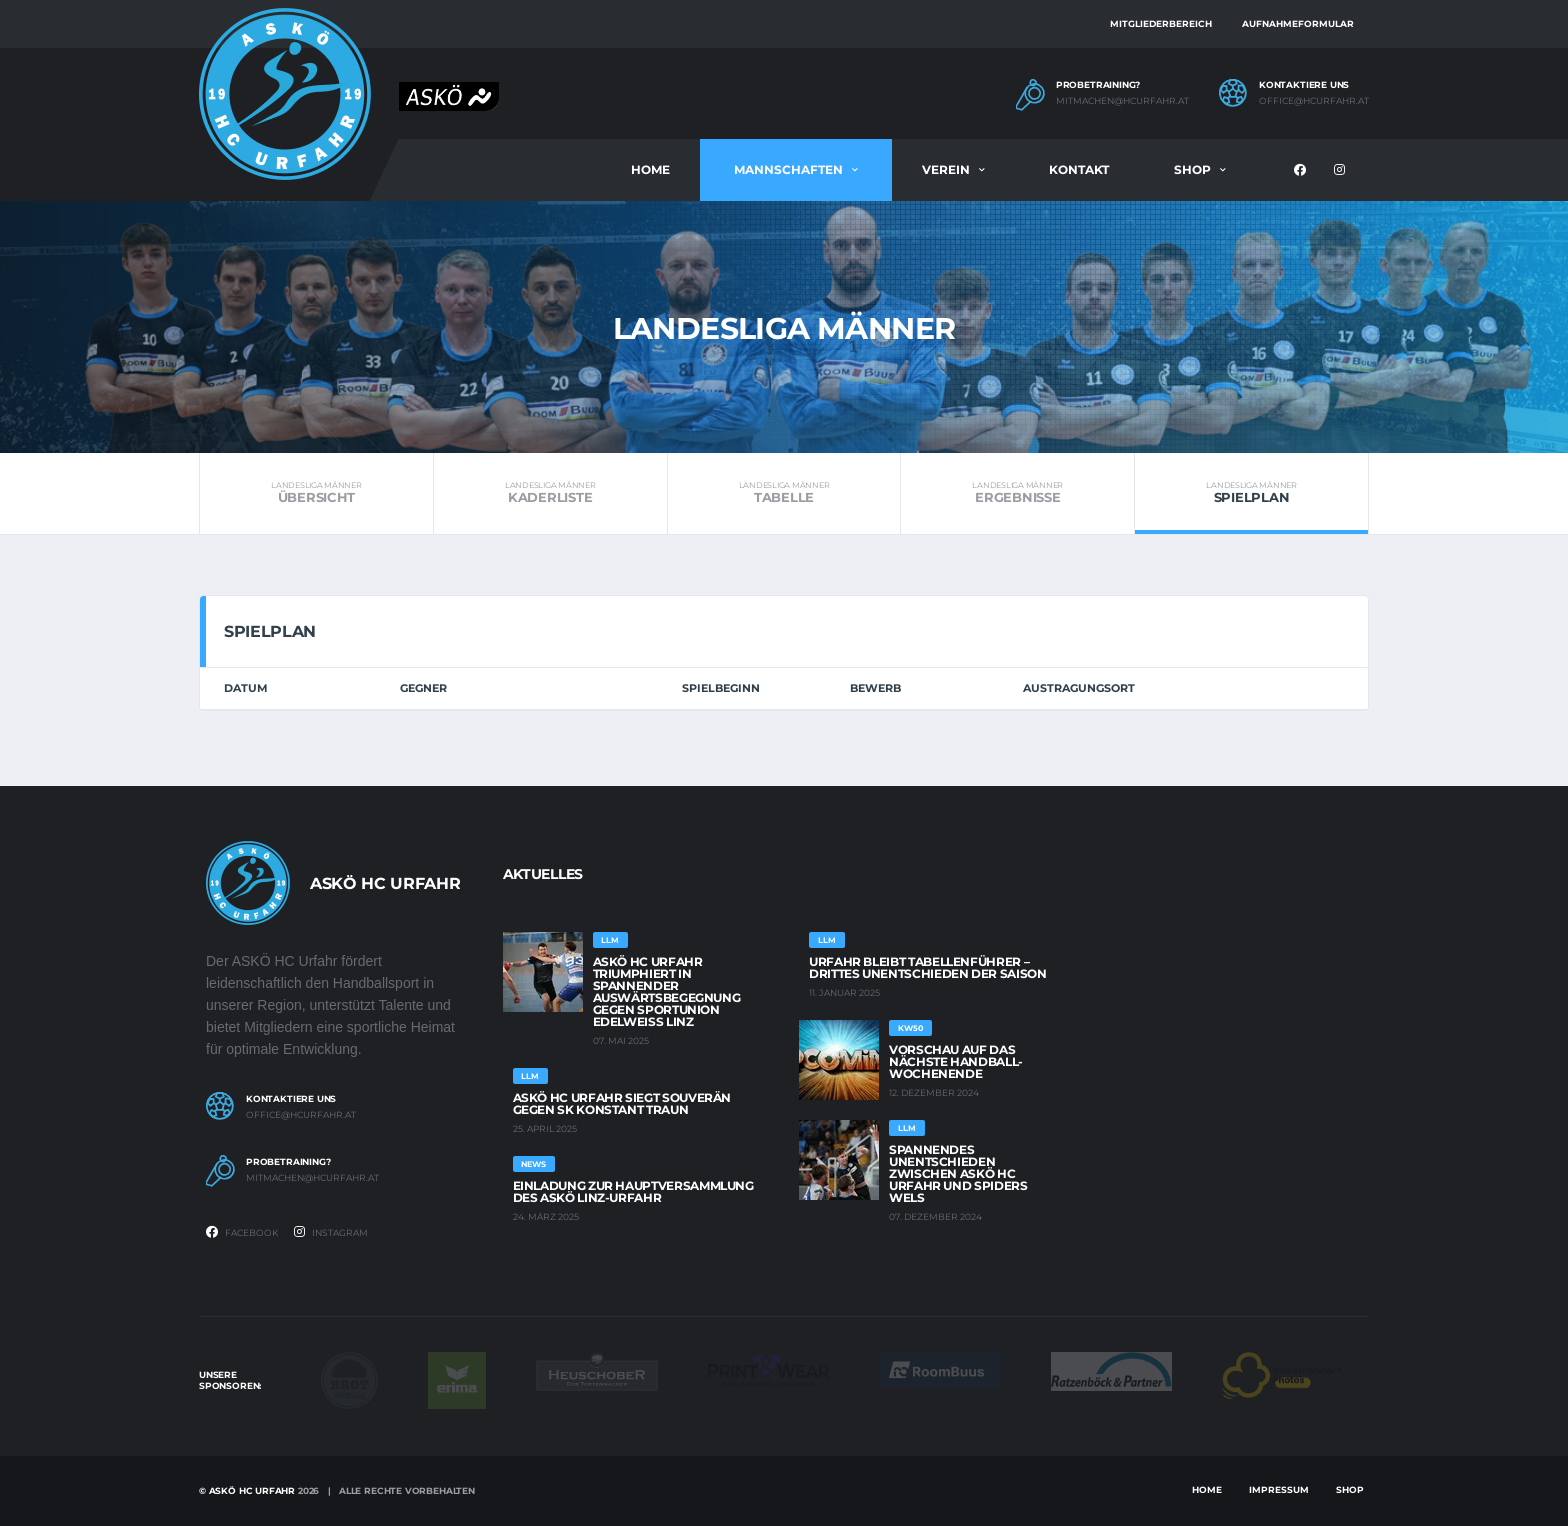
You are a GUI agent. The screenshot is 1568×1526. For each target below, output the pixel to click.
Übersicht (316, 493)
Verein (946, 169)
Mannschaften (788, 169)
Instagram (331, 1232)
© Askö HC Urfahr (247, 1490)
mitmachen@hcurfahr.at (1122, 101)
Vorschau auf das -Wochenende (956, 1061)
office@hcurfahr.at (1314, 101)
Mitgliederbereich (1161, 23)
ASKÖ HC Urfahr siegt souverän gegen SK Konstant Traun (622, 1103)
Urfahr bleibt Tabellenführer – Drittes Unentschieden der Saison (927, 967)
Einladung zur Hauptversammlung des (633, 1191)
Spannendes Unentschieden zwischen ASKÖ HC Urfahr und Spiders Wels (958, 1173)
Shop (1192, 169)
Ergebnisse (1017, 493)
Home (650, 169)
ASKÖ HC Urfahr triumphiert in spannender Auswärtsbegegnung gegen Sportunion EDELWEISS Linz (667, 991)
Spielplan (1251, 493)
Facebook (242, 1232)
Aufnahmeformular (1298, 23)
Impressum (1279, 1489)
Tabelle (784, 493)
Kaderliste (550, 493)
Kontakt (1079, 169)
